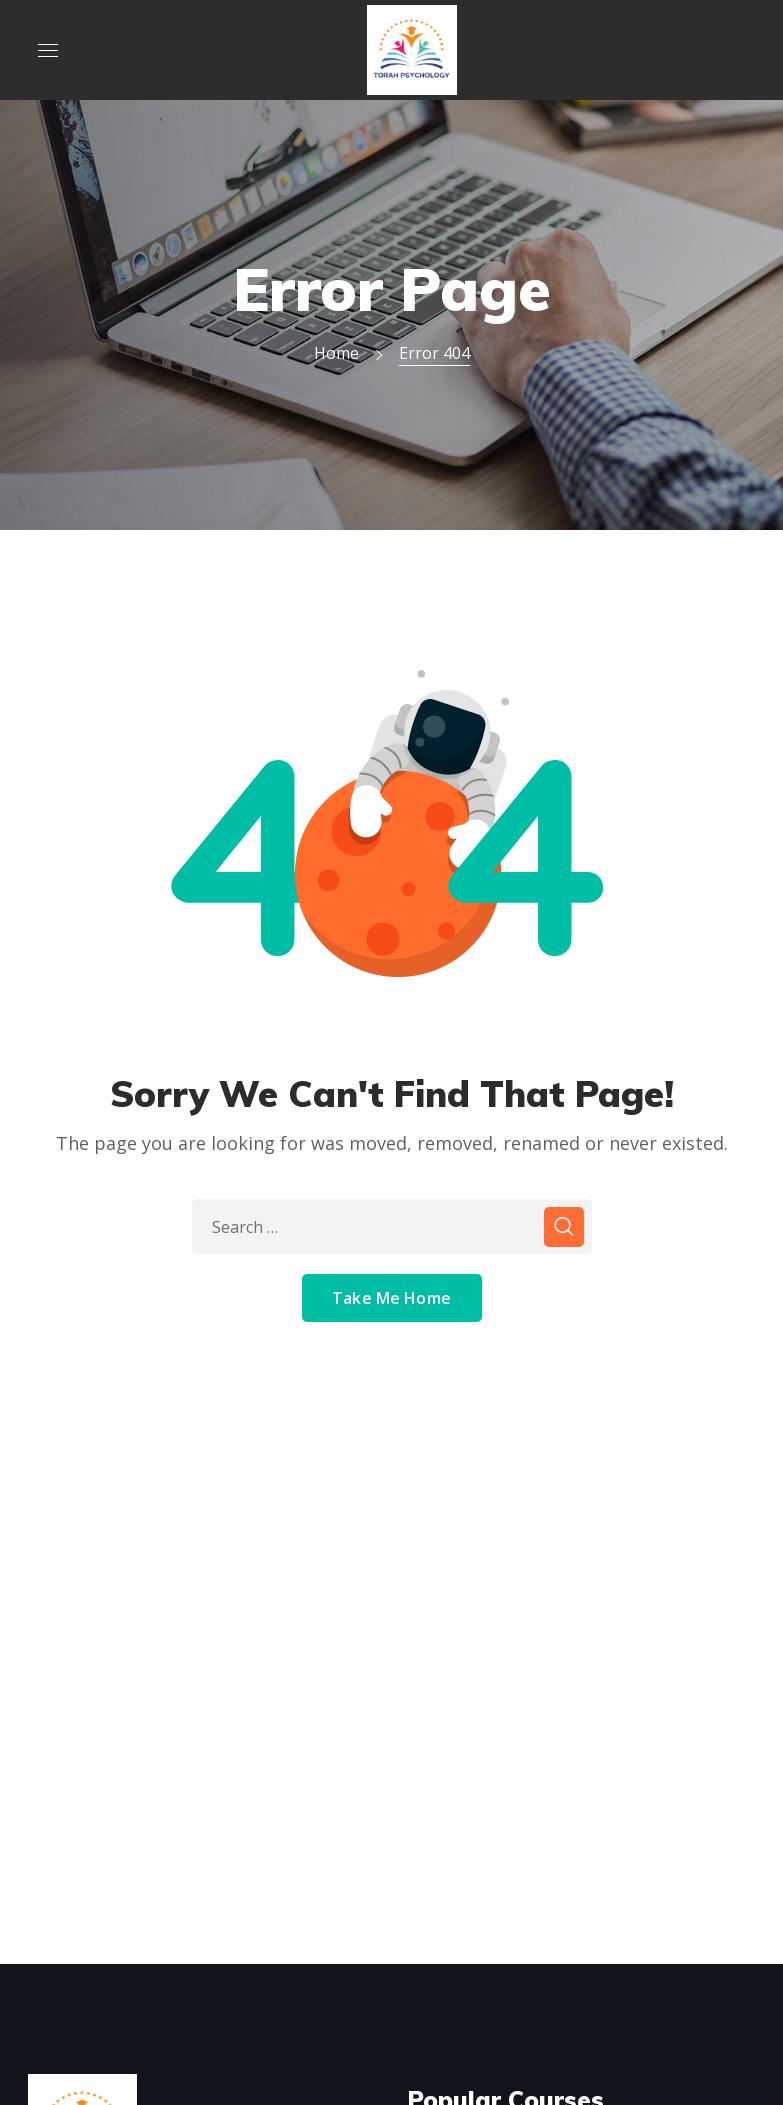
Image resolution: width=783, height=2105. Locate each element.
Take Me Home (391, 1298)
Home (336, 353)
